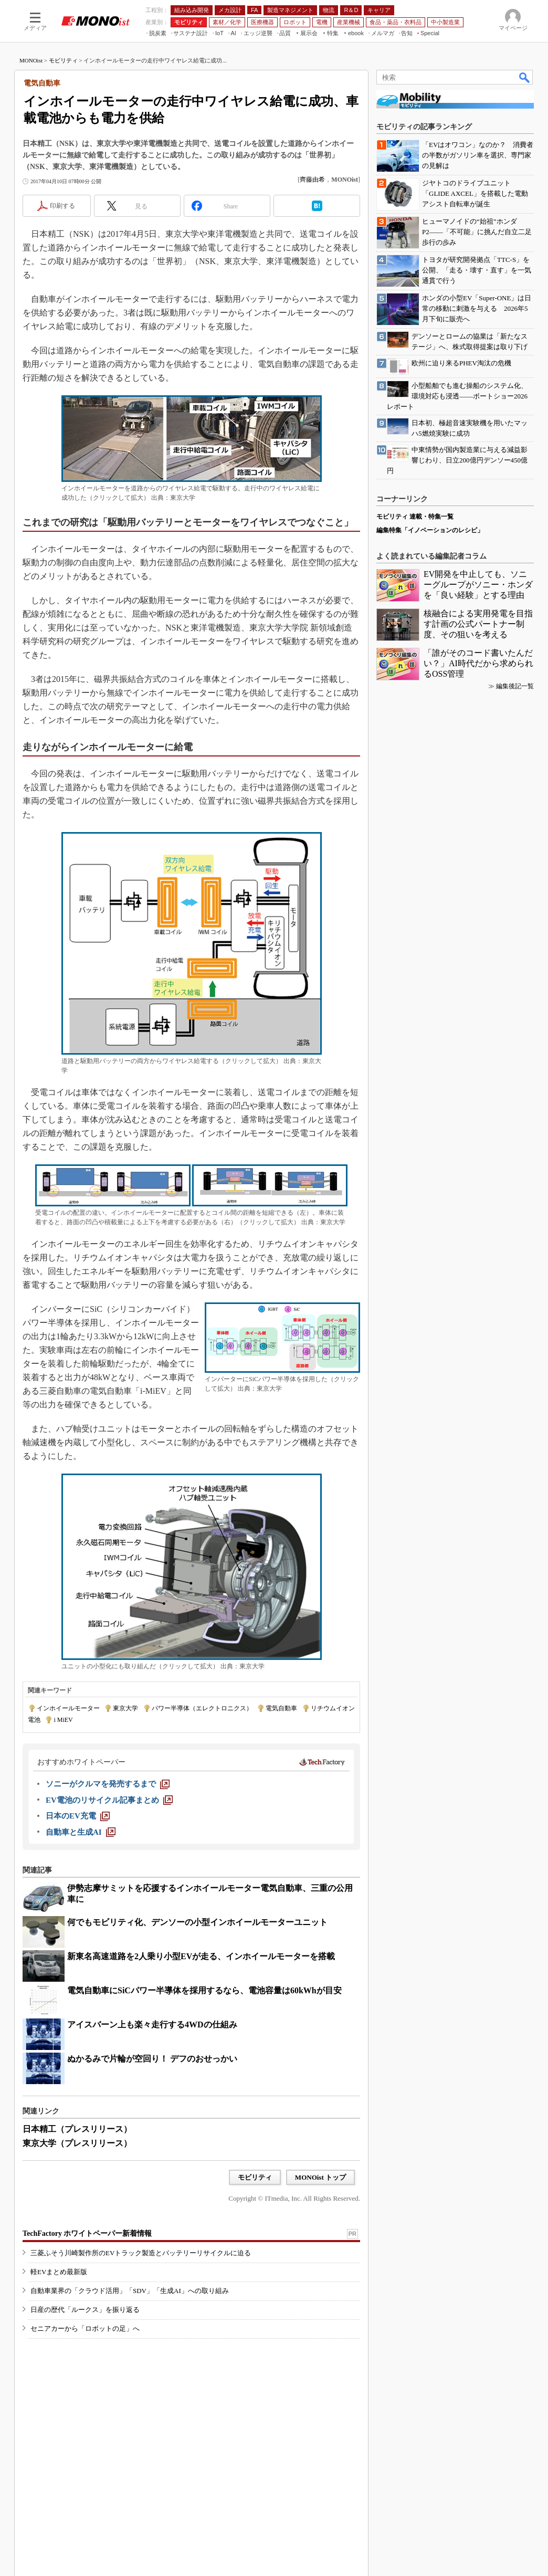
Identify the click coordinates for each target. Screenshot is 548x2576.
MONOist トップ (320, 2177)
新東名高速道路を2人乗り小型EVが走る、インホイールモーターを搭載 (201, 1956)
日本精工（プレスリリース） (77, 2129)
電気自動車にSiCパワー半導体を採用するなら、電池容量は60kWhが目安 (204, 1990)
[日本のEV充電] (78, 1816)
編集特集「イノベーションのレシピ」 (429, 530)
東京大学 (125, 1708)
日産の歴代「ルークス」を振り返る (85, 2310)
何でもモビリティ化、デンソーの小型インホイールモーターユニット (197, 1922)
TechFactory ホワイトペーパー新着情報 (87, 2233)
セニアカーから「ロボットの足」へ (85, 2328)
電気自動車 (281, 1708)
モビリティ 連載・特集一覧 (415, 516)
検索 (525, 77)
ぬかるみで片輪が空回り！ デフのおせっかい (152, 2058)
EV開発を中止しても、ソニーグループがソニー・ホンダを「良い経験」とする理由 (478, 585)
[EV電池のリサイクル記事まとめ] (109, 1800)
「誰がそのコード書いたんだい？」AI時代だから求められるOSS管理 (478, 663)
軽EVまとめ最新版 (58, 2272)
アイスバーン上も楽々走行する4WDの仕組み (152, 2024)
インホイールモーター (68, 1708)
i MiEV (63, 1719)
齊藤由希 (312, 179)
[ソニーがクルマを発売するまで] (108, 1784)
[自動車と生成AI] (80, 1832)
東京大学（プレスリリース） (77, 2143)
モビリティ (63, 60)
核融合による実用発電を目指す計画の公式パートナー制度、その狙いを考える (478, 624)
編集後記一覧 (515, 686)
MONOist (31, 60)
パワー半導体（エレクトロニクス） (202, 1708)
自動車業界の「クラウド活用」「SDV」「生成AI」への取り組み (129, 2291)
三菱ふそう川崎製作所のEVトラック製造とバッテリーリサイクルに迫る (140, 2253)
